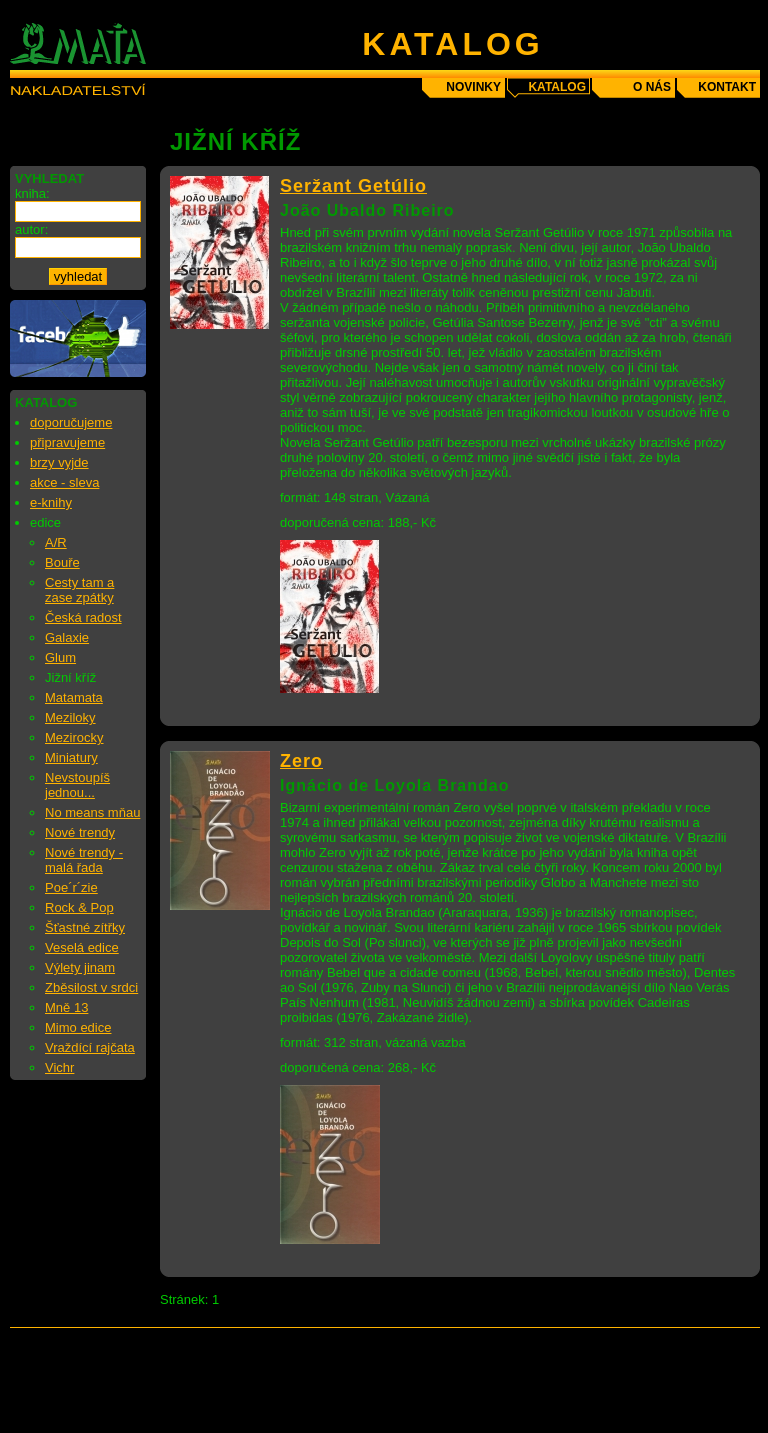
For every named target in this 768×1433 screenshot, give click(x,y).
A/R (56, 542)
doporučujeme (71, 422)
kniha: (32, 193)
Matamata (74, 697)
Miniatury (71, 757)
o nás (652, 87)
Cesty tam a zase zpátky (79, 590)
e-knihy (51, 502)
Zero (301, 761)
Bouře (62, 562)
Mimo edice (78, 1027)
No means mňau (92, 812)
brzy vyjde (59, 462)
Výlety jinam (80, 967)
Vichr (59, 1067)
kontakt (727, 87)
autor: (31, 229)
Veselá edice (82, 947)
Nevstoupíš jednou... (77, 785)
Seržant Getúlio (353, 186)
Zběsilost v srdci (91, 987)
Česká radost (83, 617)
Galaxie (67, 637)
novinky (473, 87)
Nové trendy (80, 832)
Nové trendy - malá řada (84, 860)
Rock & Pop (79, 907)
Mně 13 (66, 1007)
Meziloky (70, 717)
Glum (60, 657)
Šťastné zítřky (85, 927)
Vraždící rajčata (90, 1047)
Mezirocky (74, 737)
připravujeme (67, 442)
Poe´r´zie (71, 887)
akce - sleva (64, 482)
